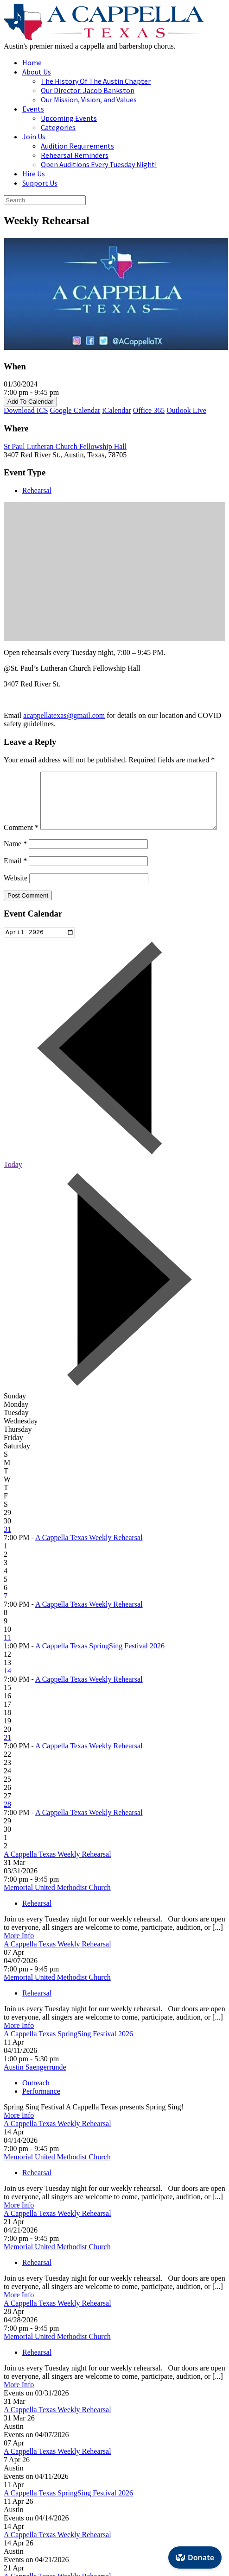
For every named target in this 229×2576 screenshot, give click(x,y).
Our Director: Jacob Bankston (87, 90)
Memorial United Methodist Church (57, 1908)
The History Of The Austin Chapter (96, 81)
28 (7, 1825)
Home (32, 62)
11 (7, 1658)
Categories (58, 127)
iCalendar (116, 410)
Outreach (36, 2104)
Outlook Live (186, 410)
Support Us (39, 182)
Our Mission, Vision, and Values (89, 99)
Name (15, 863)
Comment (21, 776)
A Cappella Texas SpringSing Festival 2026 (100, 1667)
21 (7, 1758)
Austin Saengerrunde (35, 2088)
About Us (36, 71)
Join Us (33, 136)
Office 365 (149, 410)
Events (33, 108)
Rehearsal (36, 490)
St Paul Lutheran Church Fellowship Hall (65, 446)
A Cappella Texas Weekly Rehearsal (89, 1558)
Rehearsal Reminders (74, 155)
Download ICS (26, 410)
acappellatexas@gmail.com (64, 715)
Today (13, 1185)
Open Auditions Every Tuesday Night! (99, 164)
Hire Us (33, 173)
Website (15, 897)
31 (7, 1550)
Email (15, 880)
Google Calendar (75, 410)
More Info (19, 1956)
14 (7, 1692)
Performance (41, 2112)
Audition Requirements (77, 145)
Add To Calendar (30, 401)
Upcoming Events (69, 118)
